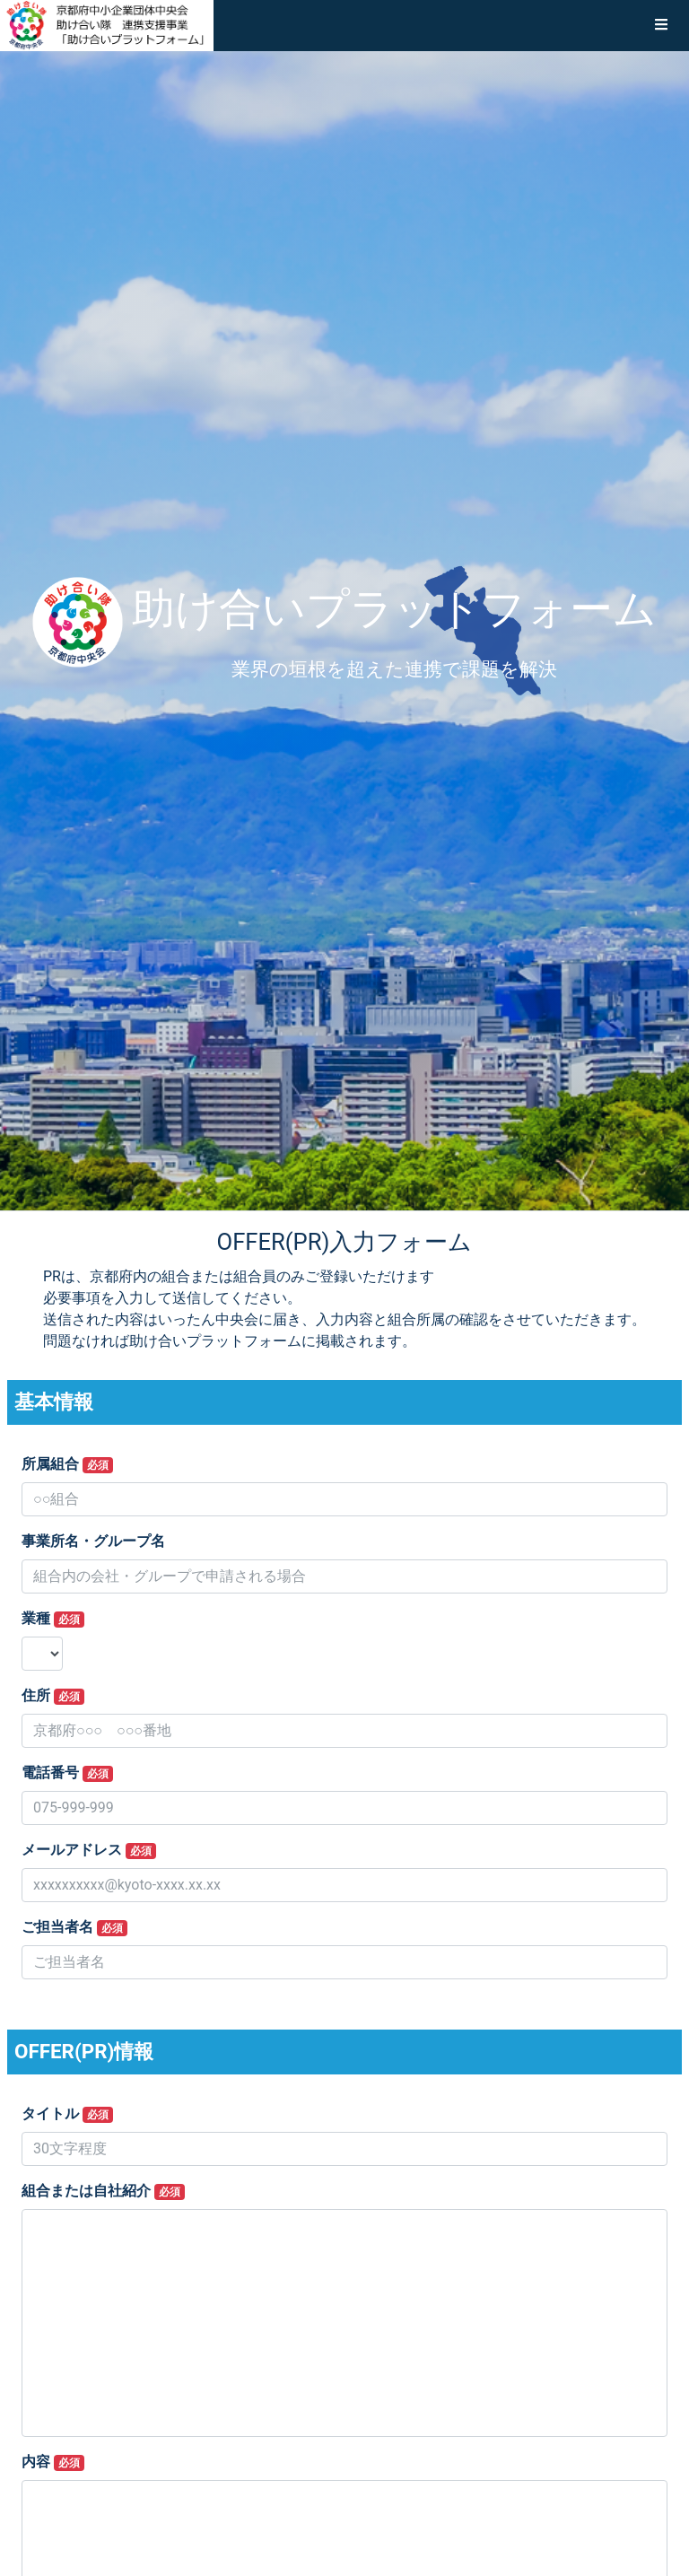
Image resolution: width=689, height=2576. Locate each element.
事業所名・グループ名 (93, 1541)
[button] (661, 25)
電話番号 (67, 1773)
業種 (53, 1619)
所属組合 (67, 1464)
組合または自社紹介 (103, 2191)
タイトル (67, 2114)
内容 (53, 2462)
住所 (53, 1696)
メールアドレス (89, 1850)
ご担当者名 (74, 1927)
